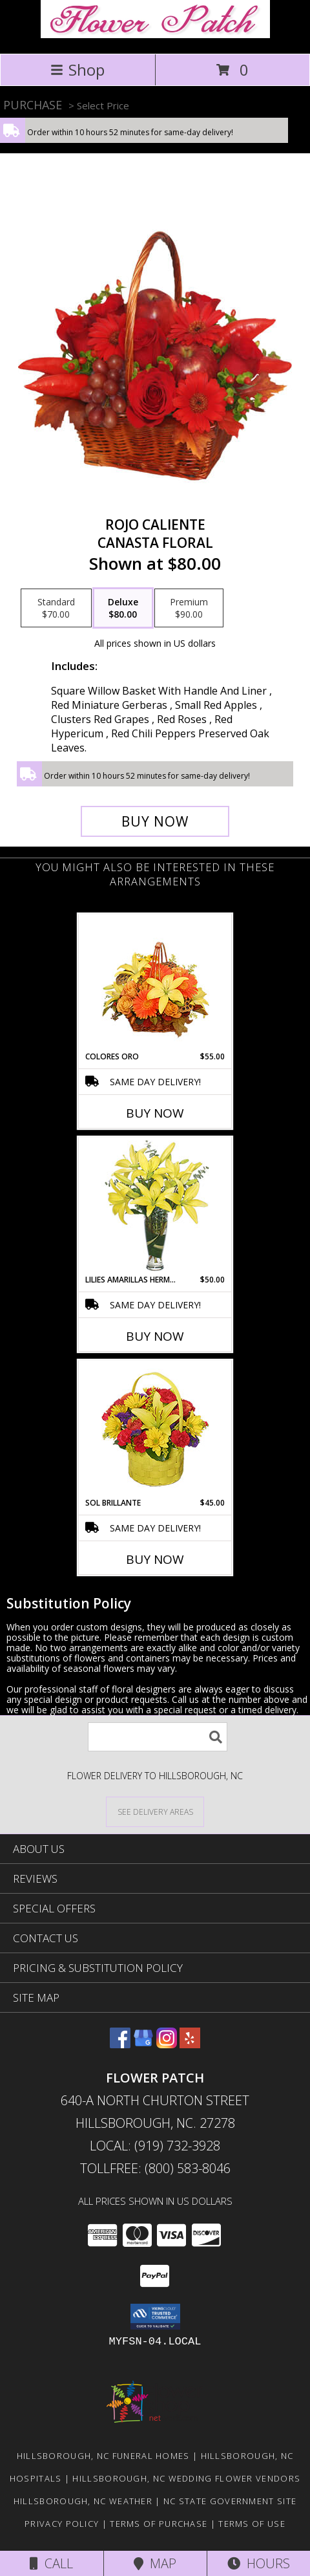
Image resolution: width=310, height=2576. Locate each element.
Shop (77, 69)
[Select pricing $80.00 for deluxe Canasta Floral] (123, 608)
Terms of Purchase (158, 2523)
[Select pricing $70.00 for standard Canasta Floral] (56, 608)
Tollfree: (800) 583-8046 (155, 2168)
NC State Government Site (229, 2501)
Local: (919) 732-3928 (155, 2145)
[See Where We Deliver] (155, 1811)
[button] (155, 2317)
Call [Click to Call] (51, 2563)
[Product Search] (157, 1736)
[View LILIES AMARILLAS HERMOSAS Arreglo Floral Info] (155, 1206)
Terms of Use (251, 2523)
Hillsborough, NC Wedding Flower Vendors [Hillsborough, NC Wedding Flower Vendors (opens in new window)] (186, 2478)
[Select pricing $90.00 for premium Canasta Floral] (189, 608)
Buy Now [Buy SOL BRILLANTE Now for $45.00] (155, 1559)
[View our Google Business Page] (143, 2044)
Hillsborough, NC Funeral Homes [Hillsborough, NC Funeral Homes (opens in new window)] (103, 2456)
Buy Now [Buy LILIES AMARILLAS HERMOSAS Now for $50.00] (155, 1336)
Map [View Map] (155, 2563)
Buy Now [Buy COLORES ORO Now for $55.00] (155, 1113)
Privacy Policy (62, 2523)
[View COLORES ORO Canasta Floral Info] (155, 982)
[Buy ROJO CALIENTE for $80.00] (155, 821)
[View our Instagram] (166, 2044)
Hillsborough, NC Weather (83, 2501)
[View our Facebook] (120, 2044)
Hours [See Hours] (258, 2563)
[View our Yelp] (190, 2044)
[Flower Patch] (155, 34)
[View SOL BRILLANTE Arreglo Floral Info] (155, 1429)
